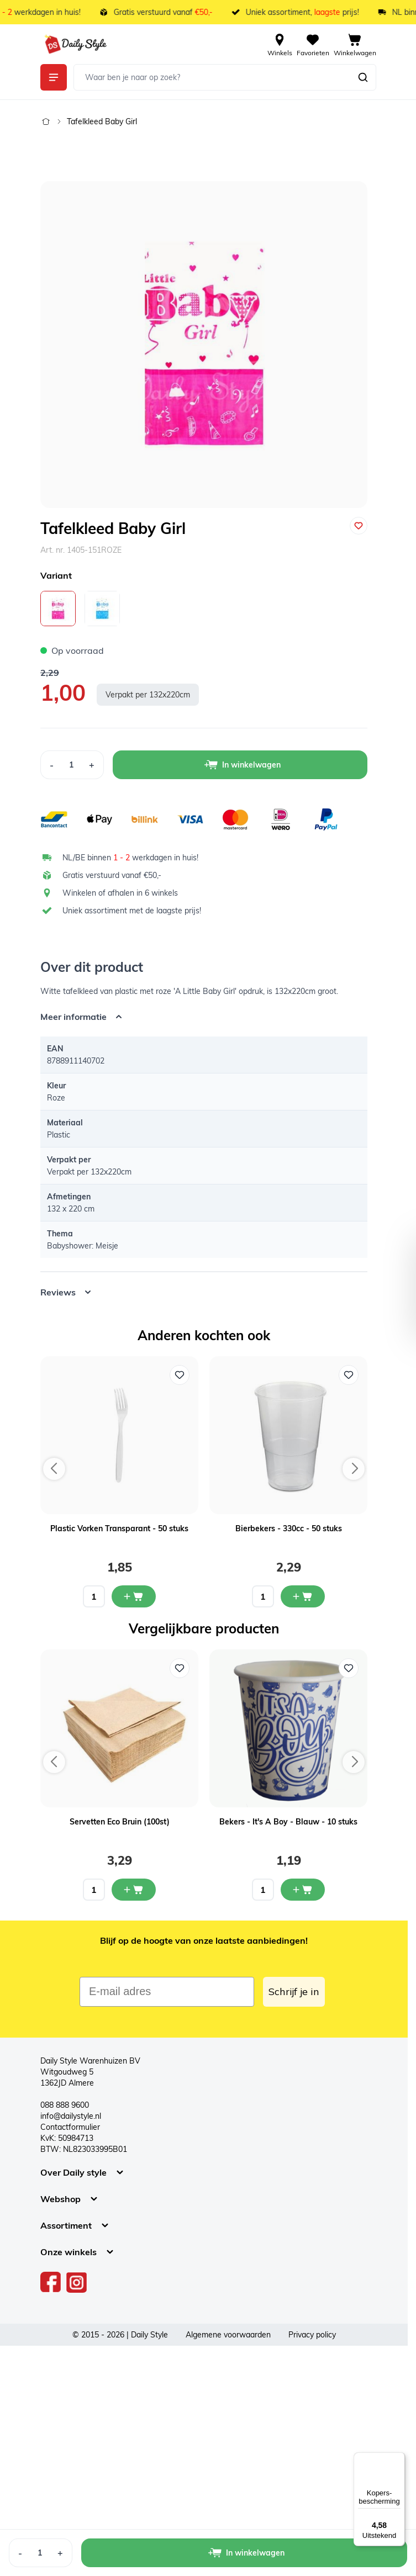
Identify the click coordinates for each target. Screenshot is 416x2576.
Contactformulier (70, 2127)
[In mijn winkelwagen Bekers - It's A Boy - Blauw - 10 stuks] (303, 1890)
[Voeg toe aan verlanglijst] (358, 526)
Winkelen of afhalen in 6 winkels (120, 893)
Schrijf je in (293, 1991)
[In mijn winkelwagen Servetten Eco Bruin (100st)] (134, 1890)
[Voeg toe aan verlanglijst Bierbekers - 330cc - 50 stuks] (349, 1375)
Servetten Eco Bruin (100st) (120, 1822)
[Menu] (398, 2459)
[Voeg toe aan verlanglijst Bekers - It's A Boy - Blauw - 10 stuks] (349, 1668)
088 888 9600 (64, 2105)
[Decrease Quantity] (51, 764)
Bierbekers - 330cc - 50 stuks (288, 1528)
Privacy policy (312, 2335)
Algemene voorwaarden (228, 2335)
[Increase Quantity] (92, 764)
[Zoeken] (363, 77)
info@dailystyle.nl (70, 2116)
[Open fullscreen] (203, 344)
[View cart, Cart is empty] (355, 44)
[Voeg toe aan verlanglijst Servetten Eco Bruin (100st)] (179, 1668)
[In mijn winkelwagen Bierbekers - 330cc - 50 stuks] (303, 1596)
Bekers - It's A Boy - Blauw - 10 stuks (288, 1822)
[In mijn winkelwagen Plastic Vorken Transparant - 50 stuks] (134, 1596)
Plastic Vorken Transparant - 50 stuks (119, 1528)
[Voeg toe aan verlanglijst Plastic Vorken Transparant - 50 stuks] (179, 1375)
